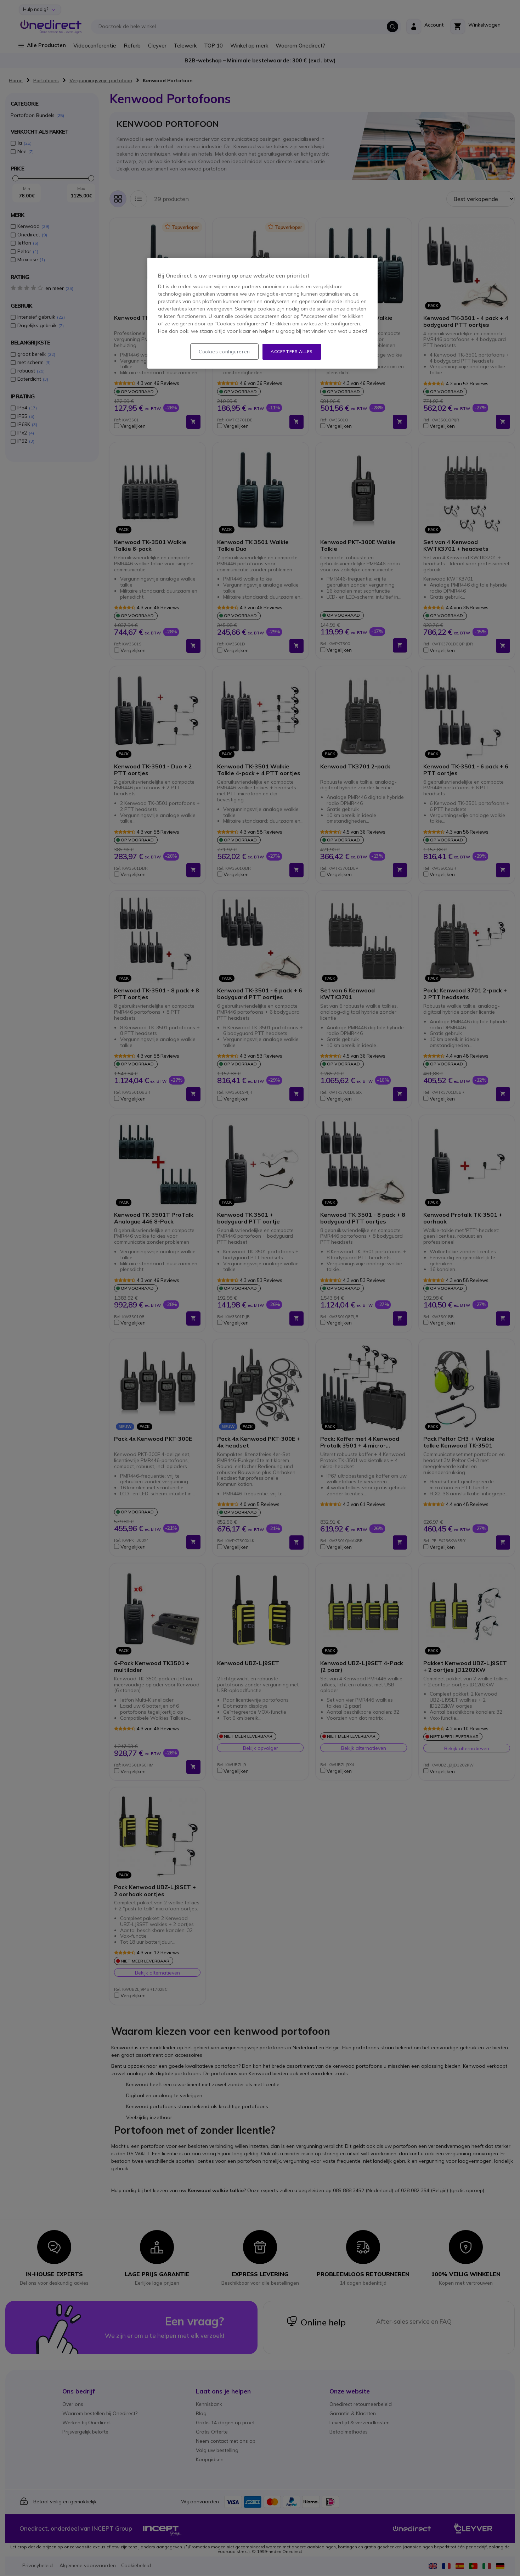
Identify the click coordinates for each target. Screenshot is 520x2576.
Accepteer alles (292, 351)
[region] (262, 313)
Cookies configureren (224, 351)
